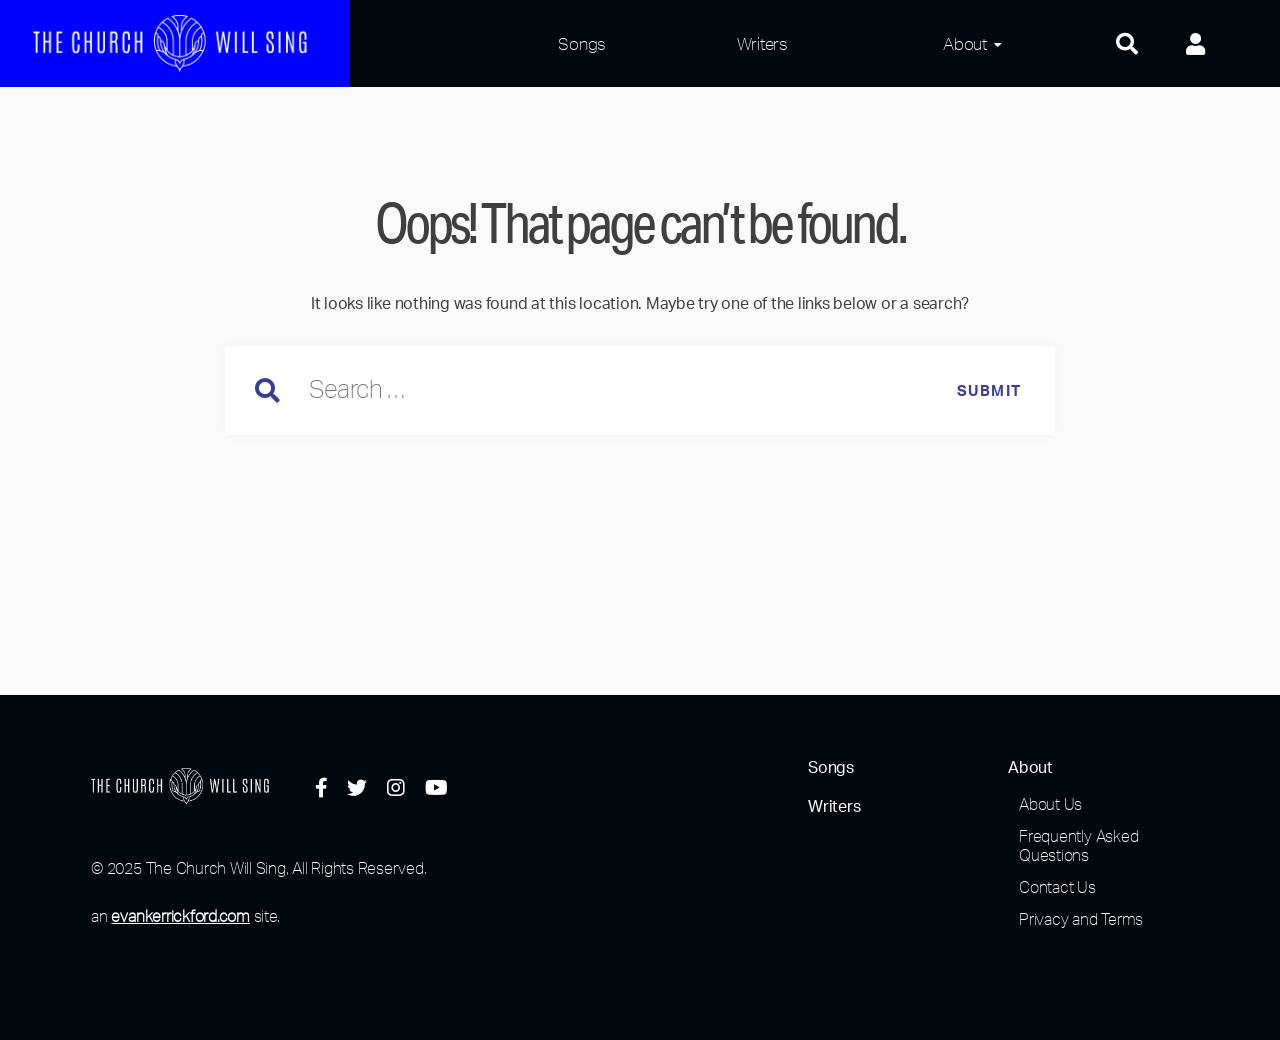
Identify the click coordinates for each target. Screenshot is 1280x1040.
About (965, 43)
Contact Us (1057, 887)
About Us (1050, 804)
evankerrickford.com (180, 916)
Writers (762, 43)
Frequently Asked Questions (1078, 845)
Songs (582, 43)
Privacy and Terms (1081, 919)
